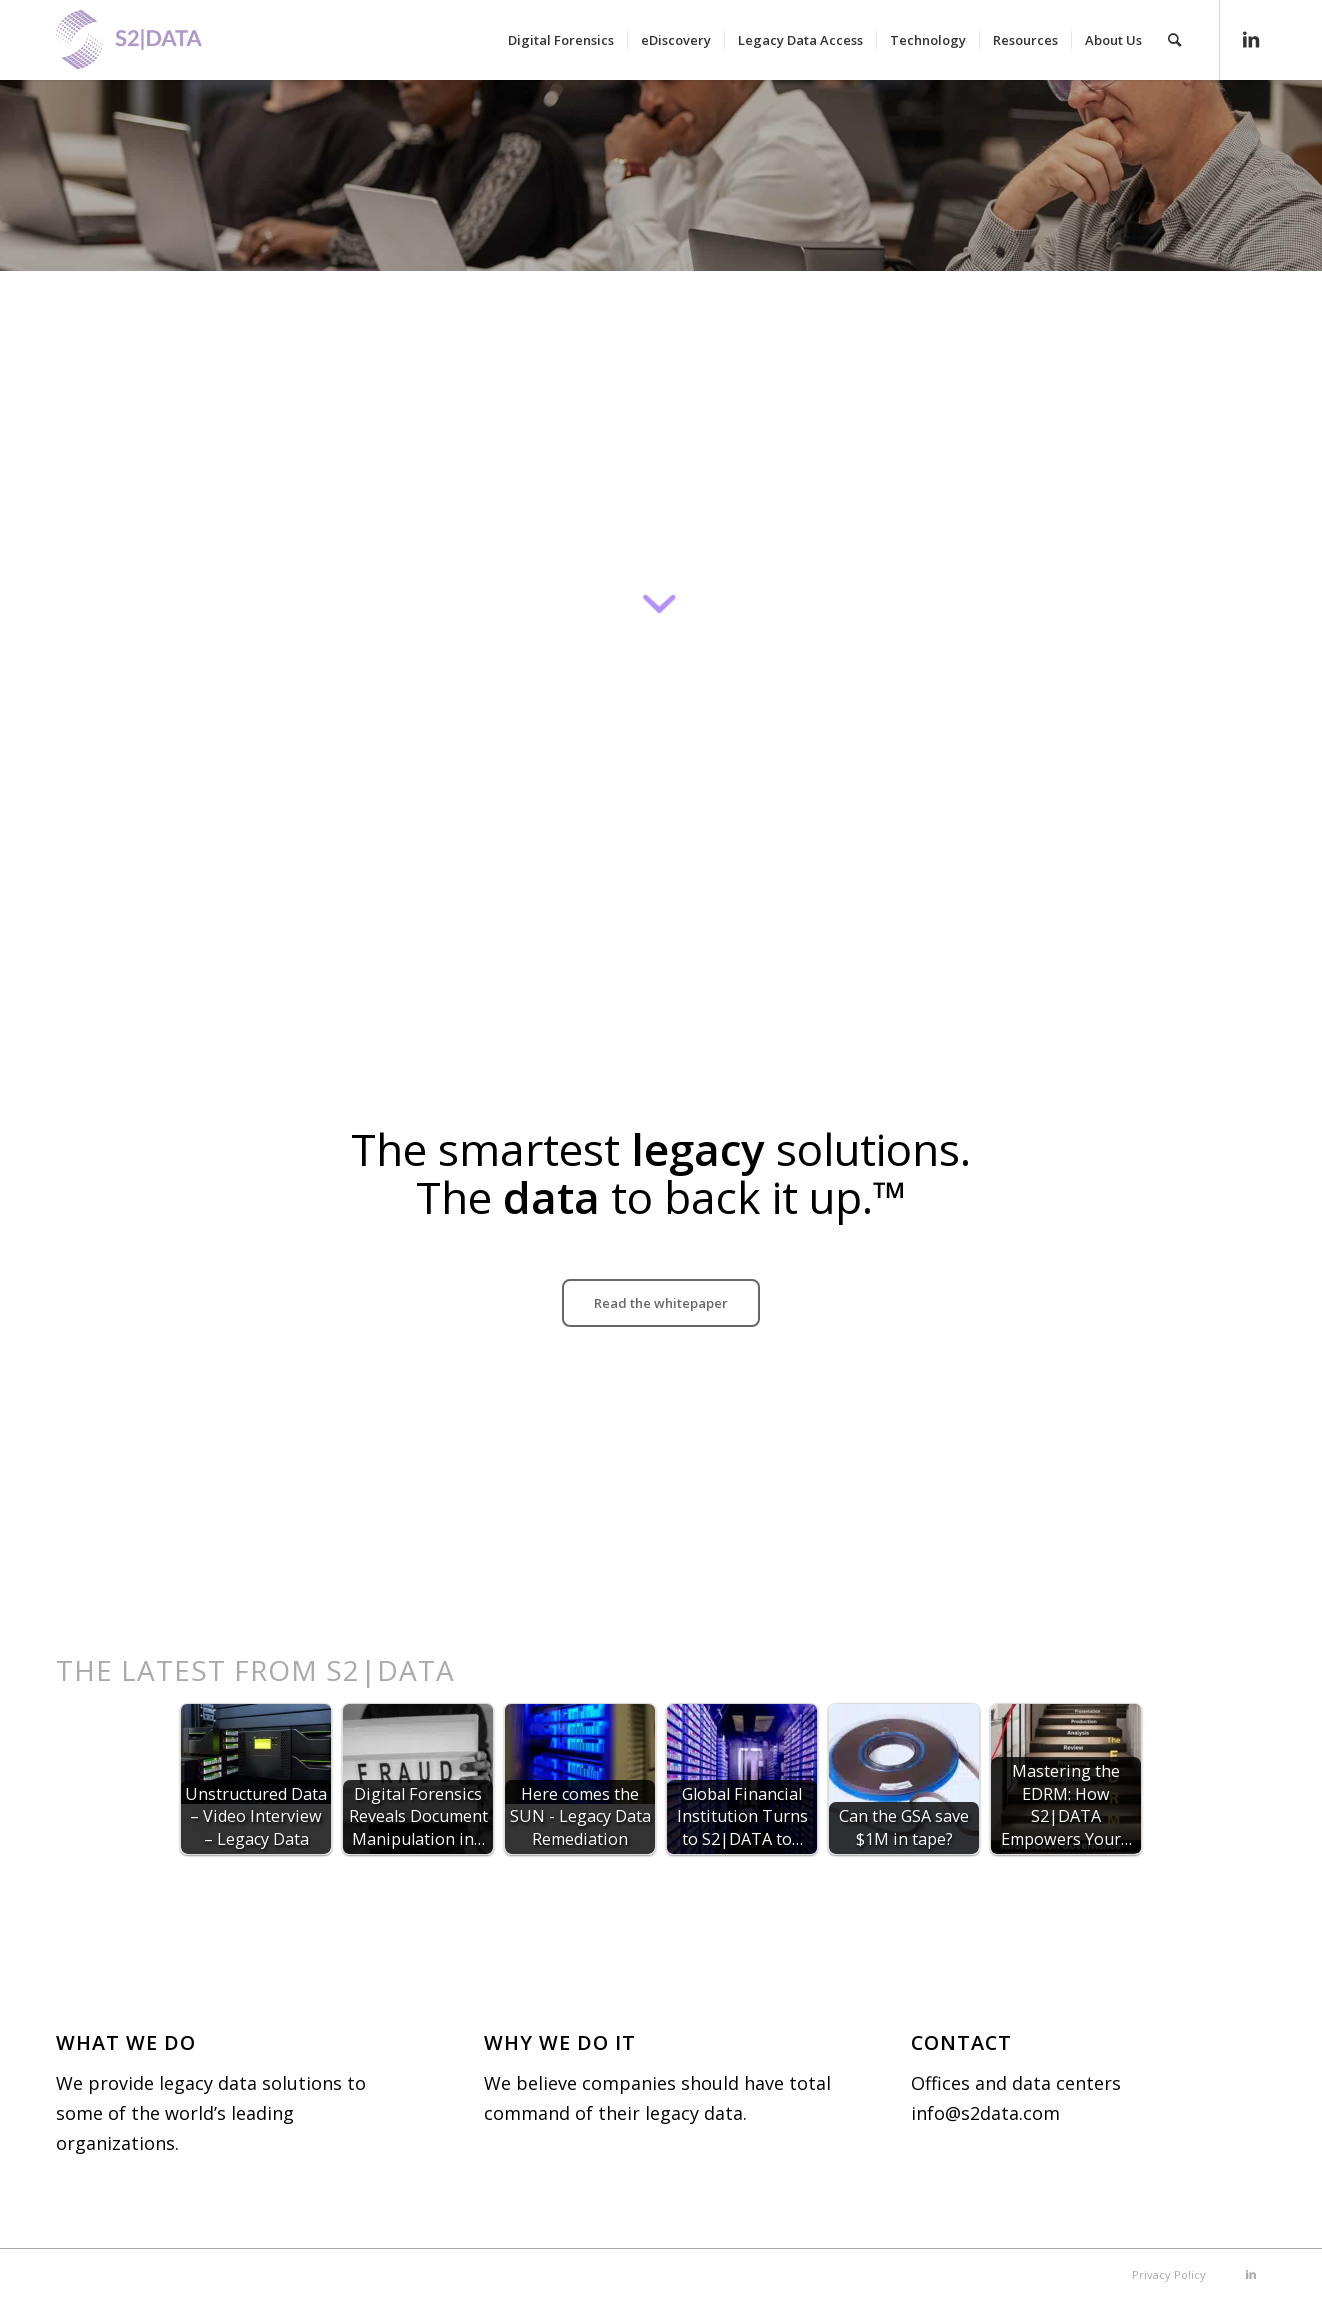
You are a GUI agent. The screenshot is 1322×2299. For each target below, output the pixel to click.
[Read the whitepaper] (661, 1303)
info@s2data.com (985, 2113)
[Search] (1174, 40)
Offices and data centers (1016, 2083)
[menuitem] (561, 40)
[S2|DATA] (163, 50)
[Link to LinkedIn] (1251, 39)
